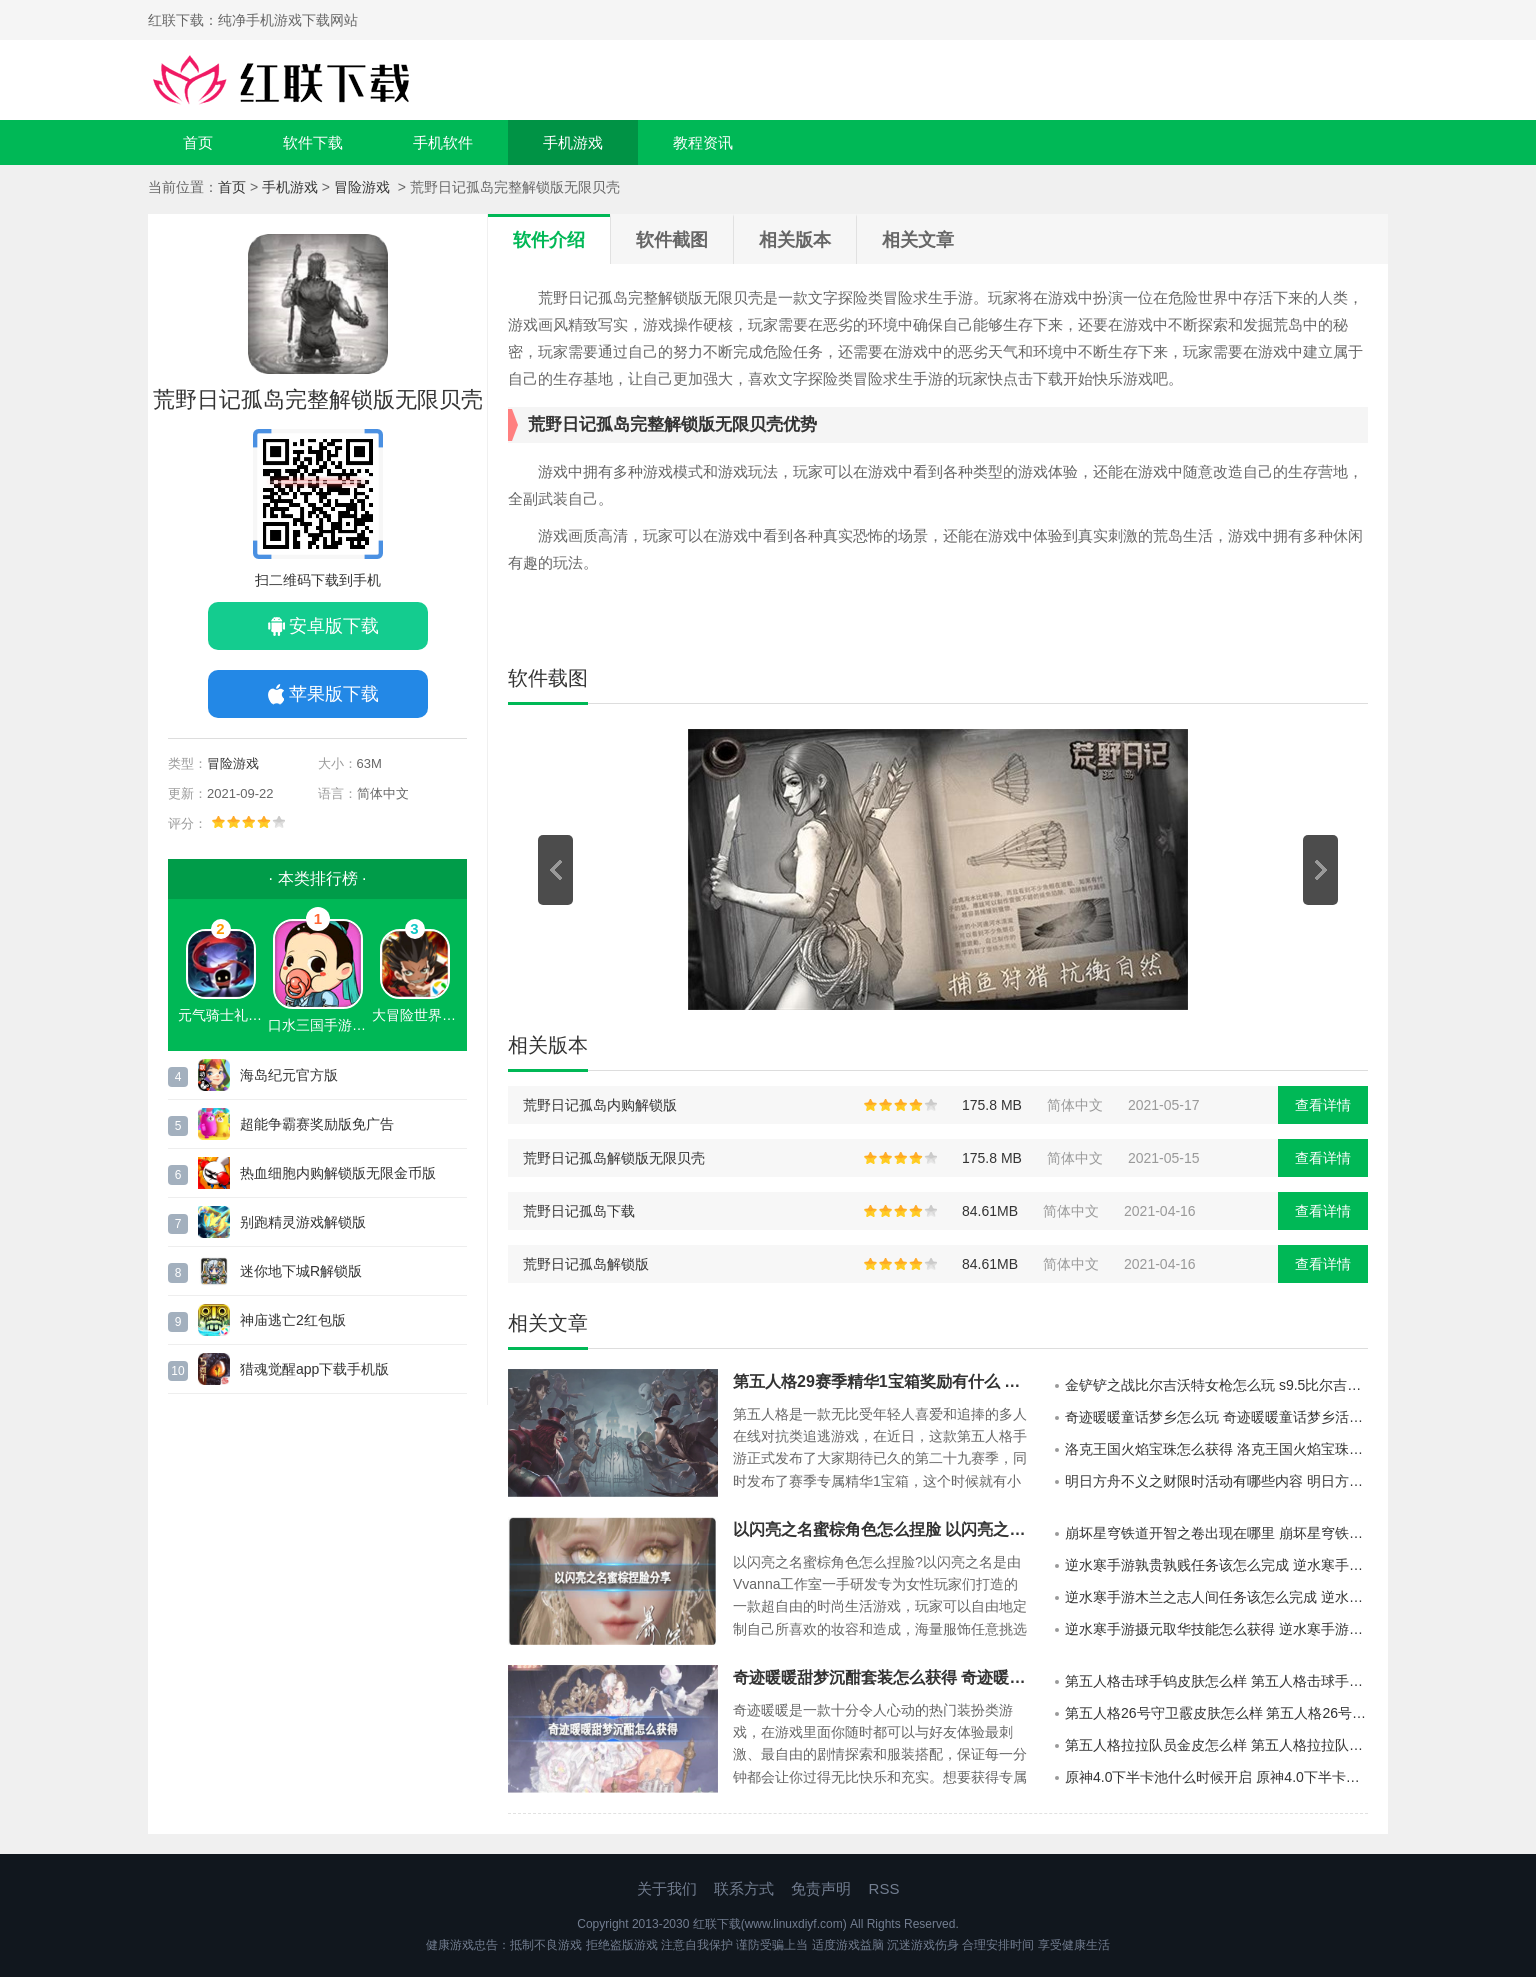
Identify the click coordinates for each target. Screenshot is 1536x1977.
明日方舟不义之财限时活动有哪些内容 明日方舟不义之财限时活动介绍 (1216, 1481)
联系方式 (744, 1888)
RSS (884, 1888)
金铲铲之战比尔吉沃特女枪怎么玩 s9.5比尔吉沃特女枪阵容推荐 (1216, 1385)
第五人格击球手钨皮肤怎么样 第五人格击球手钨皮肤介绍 (1216, 1681)
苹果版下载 (334, 694)
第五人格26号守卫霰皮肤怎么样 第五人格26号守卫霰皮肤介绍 (1216, 1713)
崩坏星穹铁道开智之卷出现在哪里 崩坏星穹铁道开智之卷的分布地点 (1216, 1533)
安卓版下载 (334, 626)
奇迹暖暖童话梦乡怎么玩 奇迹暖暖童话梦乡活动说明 (1216, 1417)
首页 (198, 142)
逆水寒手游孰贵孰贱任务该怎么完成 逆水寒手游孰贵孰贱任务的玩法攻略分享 (1216, 1565)
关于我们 (667, 1888)
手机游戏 (573, 142)
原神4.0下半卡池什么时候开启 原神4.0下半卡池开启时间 (1216, 1777)
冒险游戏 (364, 187)
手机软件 (443, 142)
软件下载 (313, 142)
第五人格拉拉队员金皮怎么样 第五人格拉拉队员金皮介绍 (1216, 1745)
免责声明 (821, 1888)
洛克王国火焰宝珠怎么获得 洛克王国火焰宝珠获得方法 (1216, 1449)
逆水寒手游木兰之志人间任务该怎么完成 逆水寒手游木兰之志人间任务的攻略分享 (1216, 1597)
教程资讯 (703, 142)
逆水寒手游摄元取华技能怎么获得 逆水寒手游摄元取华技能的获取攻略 (1216, 1629)
